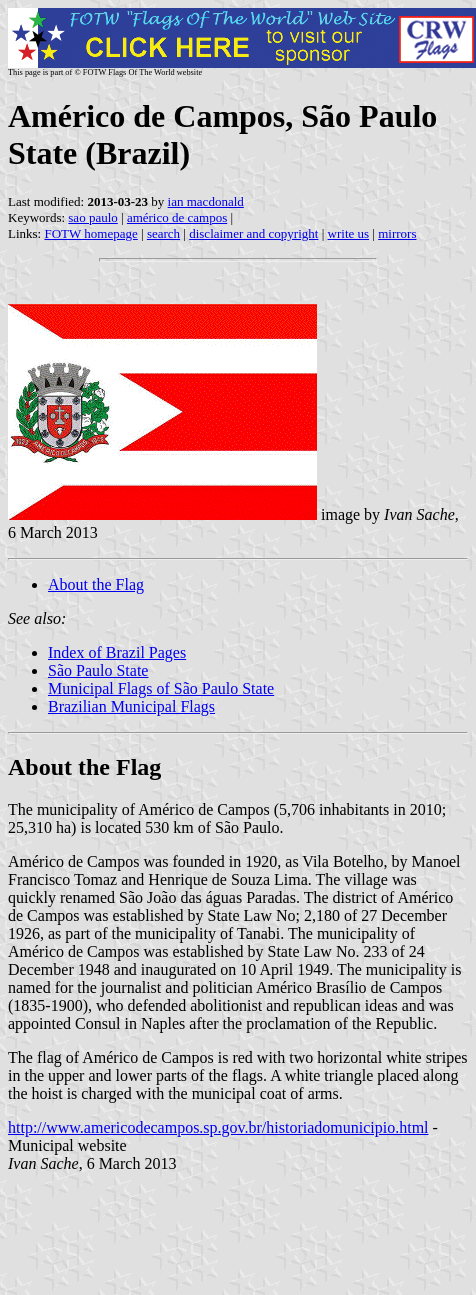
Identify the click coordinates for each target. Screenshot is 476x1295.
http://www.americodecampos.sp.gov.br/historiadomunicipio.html (218, 1127)
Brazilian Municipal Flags (131, 706)
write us (349, 233)
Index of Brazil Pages (117, 652)
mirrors (397, 233)
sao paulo (92, 217)
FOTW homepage (90, 233)
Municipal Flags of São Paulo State (161, 688)
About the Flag (96, 584)
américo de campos (177, 217)
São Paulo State (98, 670)
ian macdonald (206, 201)
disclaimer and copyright (253, 233)
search (163, 233)
